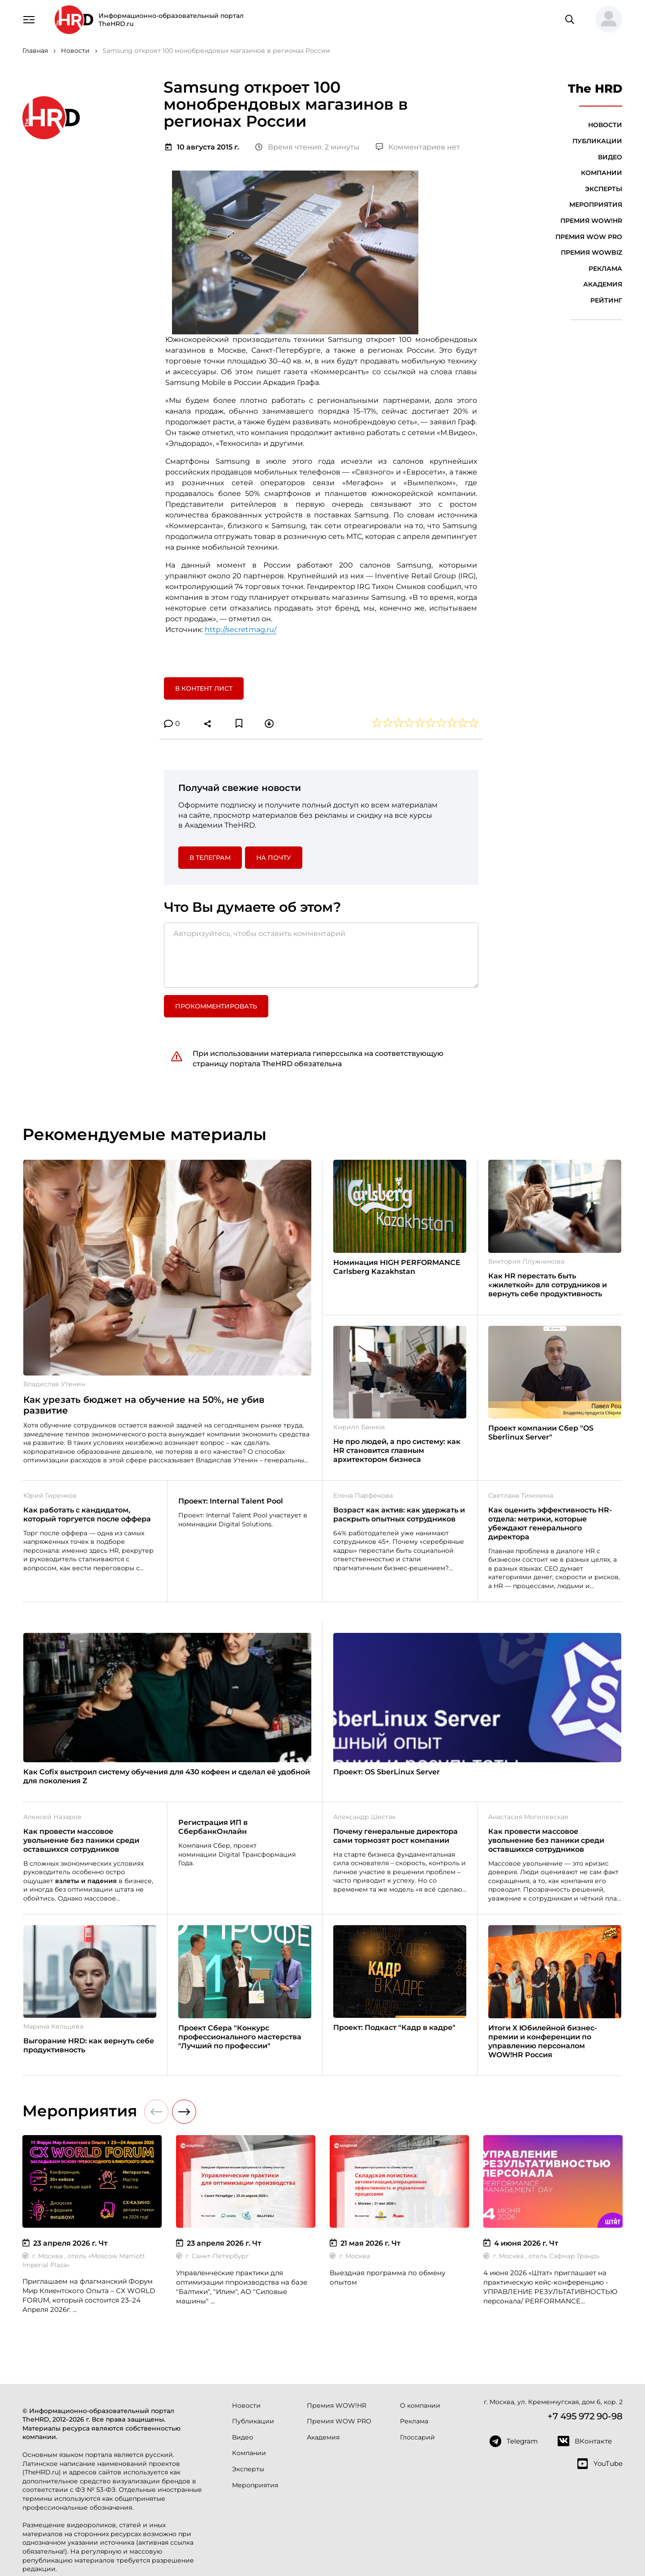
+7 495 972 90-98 (585, 2416)
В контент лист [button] (203, 688)
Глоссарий (417, 2437)
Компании (601, 173)
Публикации (597, 141)
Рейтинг (606, 300)
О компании (420, 2405)
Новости (605, 125)
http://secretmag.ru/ (240, 629)
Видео (610, 157)
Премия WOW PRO (588, 237)
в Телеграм (210, 858)
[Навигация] (28, 19)
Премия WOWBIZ (591, 252)
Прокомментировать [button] (216, 1006)
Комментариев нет (418, 147)
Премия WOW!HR (591, 221)
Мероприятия (595, 205)
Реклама (605, 269)
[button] (605, 19)
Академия (602, 284)
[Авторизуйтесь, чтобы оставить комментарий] (321, 955)
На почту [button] (273, 858)
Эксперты (603, 189)
